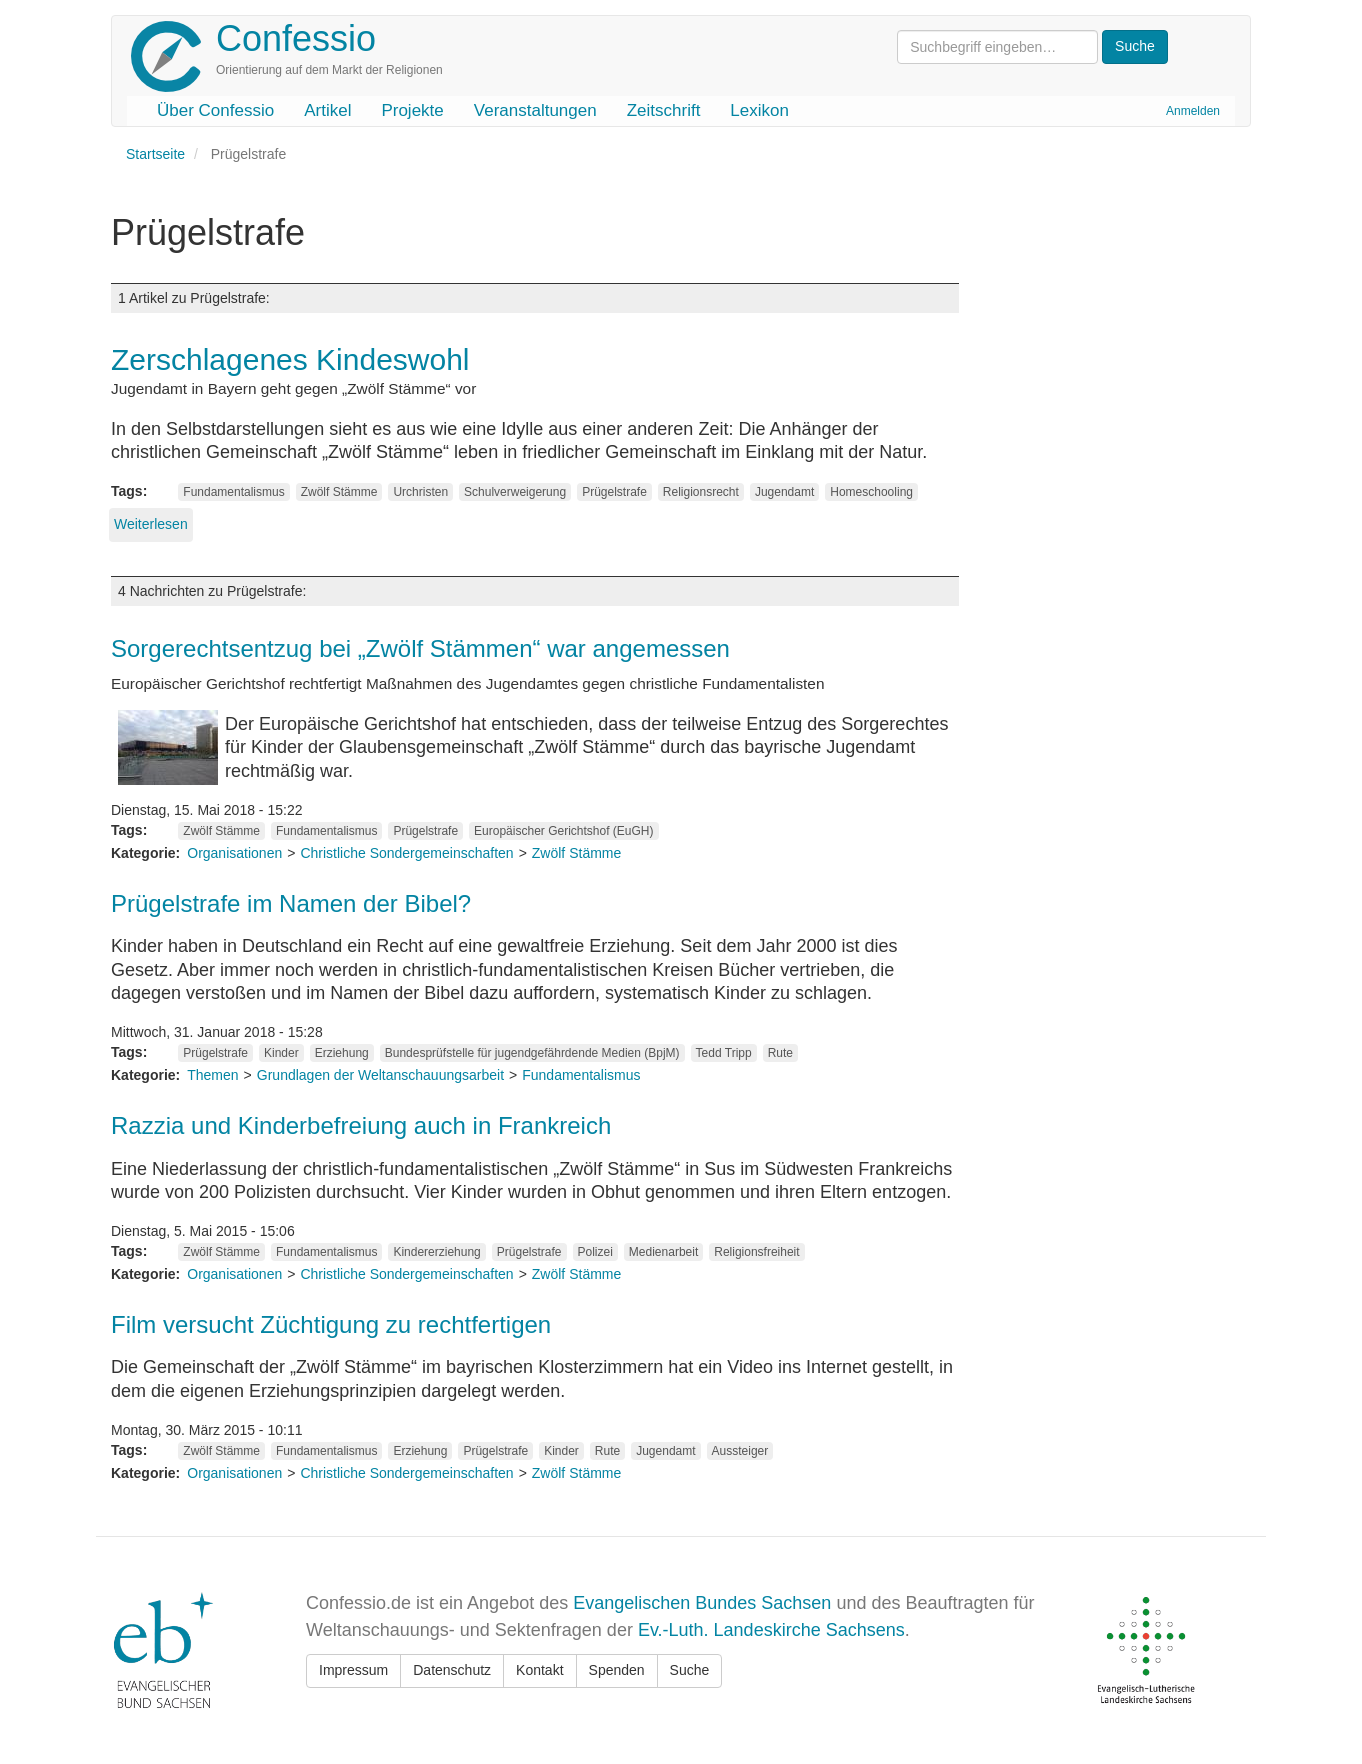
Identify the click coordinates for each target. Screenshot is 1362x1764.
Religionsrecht (701, 492)
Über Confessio (215, 110)
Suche (690, 1670)
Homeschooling (871, 492)
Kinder (281, 1053)
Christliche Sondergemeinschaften (406, 853)
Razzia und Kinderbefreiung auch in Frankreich (361, 1125)
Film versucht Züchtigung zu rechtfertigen (331, 1324)
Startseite (155, 154)
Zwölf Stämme (339, 492)
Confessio (296, 38)
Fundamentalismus (233, 492)
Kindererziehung (436, 1252)
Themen (212, 1075)
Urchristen (420, 492)
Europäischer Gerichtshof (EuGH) (563, 831)
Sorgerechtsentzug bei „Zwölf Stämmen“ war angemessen (420, 648)
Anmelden (1193, 111)
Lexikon (759, 110)
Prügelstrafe (614, 492)
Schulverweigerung (515, 492)
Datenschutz (452, 1670)
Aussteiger (740, 1451)
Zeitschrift (664, 110)
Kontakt (539, 1670)
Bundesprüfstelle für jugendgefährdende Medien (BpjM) (532, 1053)
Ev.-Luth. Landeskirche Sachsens (771, 1630)
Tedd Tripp (724, 1053)
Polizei (595, 1252)
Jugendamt (784, 492)
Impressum (353, 1670)
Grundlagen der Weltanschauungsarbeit (380, 1075)
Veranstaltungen (535, 110)
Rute (780, 1053)
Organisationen (234, 853)
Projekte (412, 110)
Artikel (327, 110)
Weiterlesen (151, 524)
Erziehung (342, 1053)
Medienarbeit (663, 1252)
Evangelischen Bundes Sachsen (702, 1603)
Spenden (617, 1670)
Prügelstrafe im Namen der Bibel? (291, 903)
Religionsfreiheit (756, 1252)
